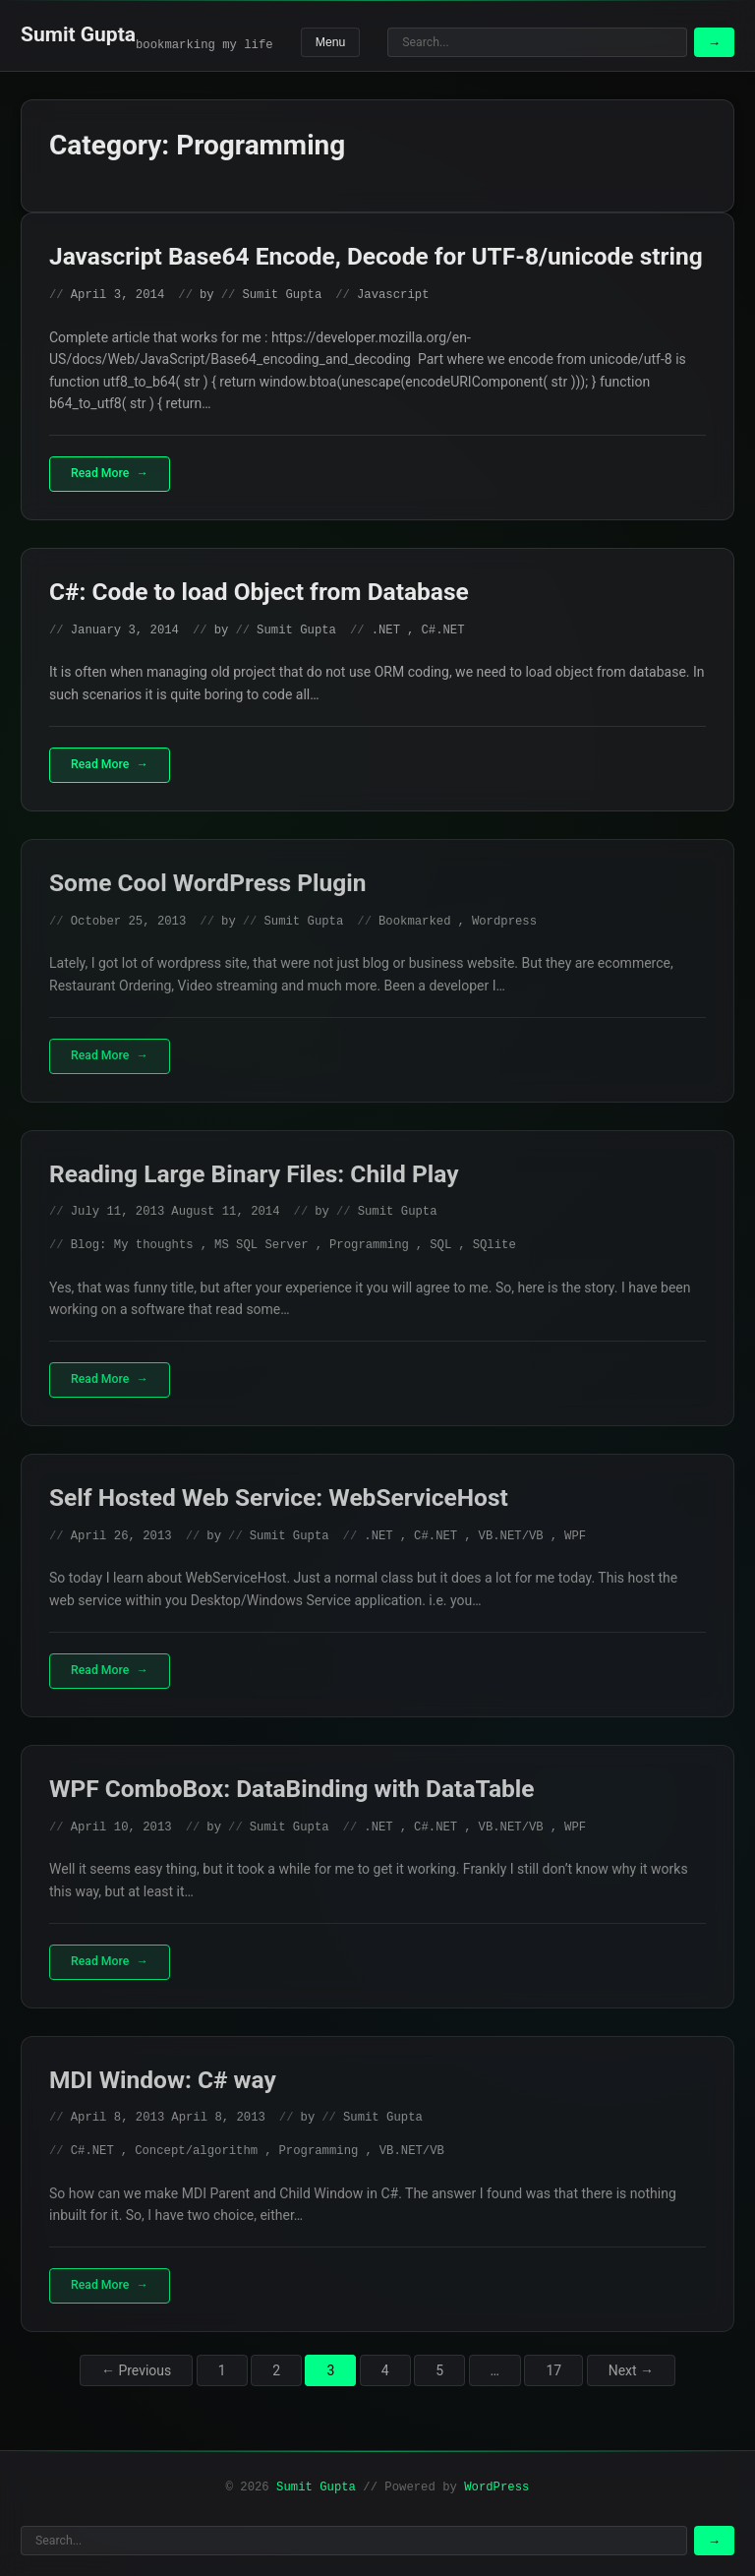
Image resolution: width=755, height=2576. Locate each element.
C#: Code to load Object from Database (259, 591)
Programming (369, 1245)
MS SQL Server (261, 1245)
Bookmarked (414, 922)
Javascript (393, 295)
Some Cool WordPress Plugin (207, 883)
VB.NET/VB (511, 1536)
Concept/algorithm (196, 2151)
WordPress (496, 2487)
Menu (331, 42)
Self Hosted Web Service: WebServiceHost (278, 1497)
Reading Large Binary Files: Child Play (254, 1174)
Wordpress (504, 922)
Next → (631, 2370)
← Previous (136, 2370)
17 (553, 2370)
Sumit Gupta (78, 34)
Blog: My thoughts (132, 1245)
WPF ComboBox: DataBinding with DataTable (292, 1788)
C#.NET (442, 630)
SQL (440, 1245)
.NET (386, 630)
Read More (100, 473)
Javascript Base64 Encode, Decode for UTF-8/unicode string (376, 256)
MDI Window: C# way (162, 2080)
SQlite (494, 1245)
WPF (575, 1536)
